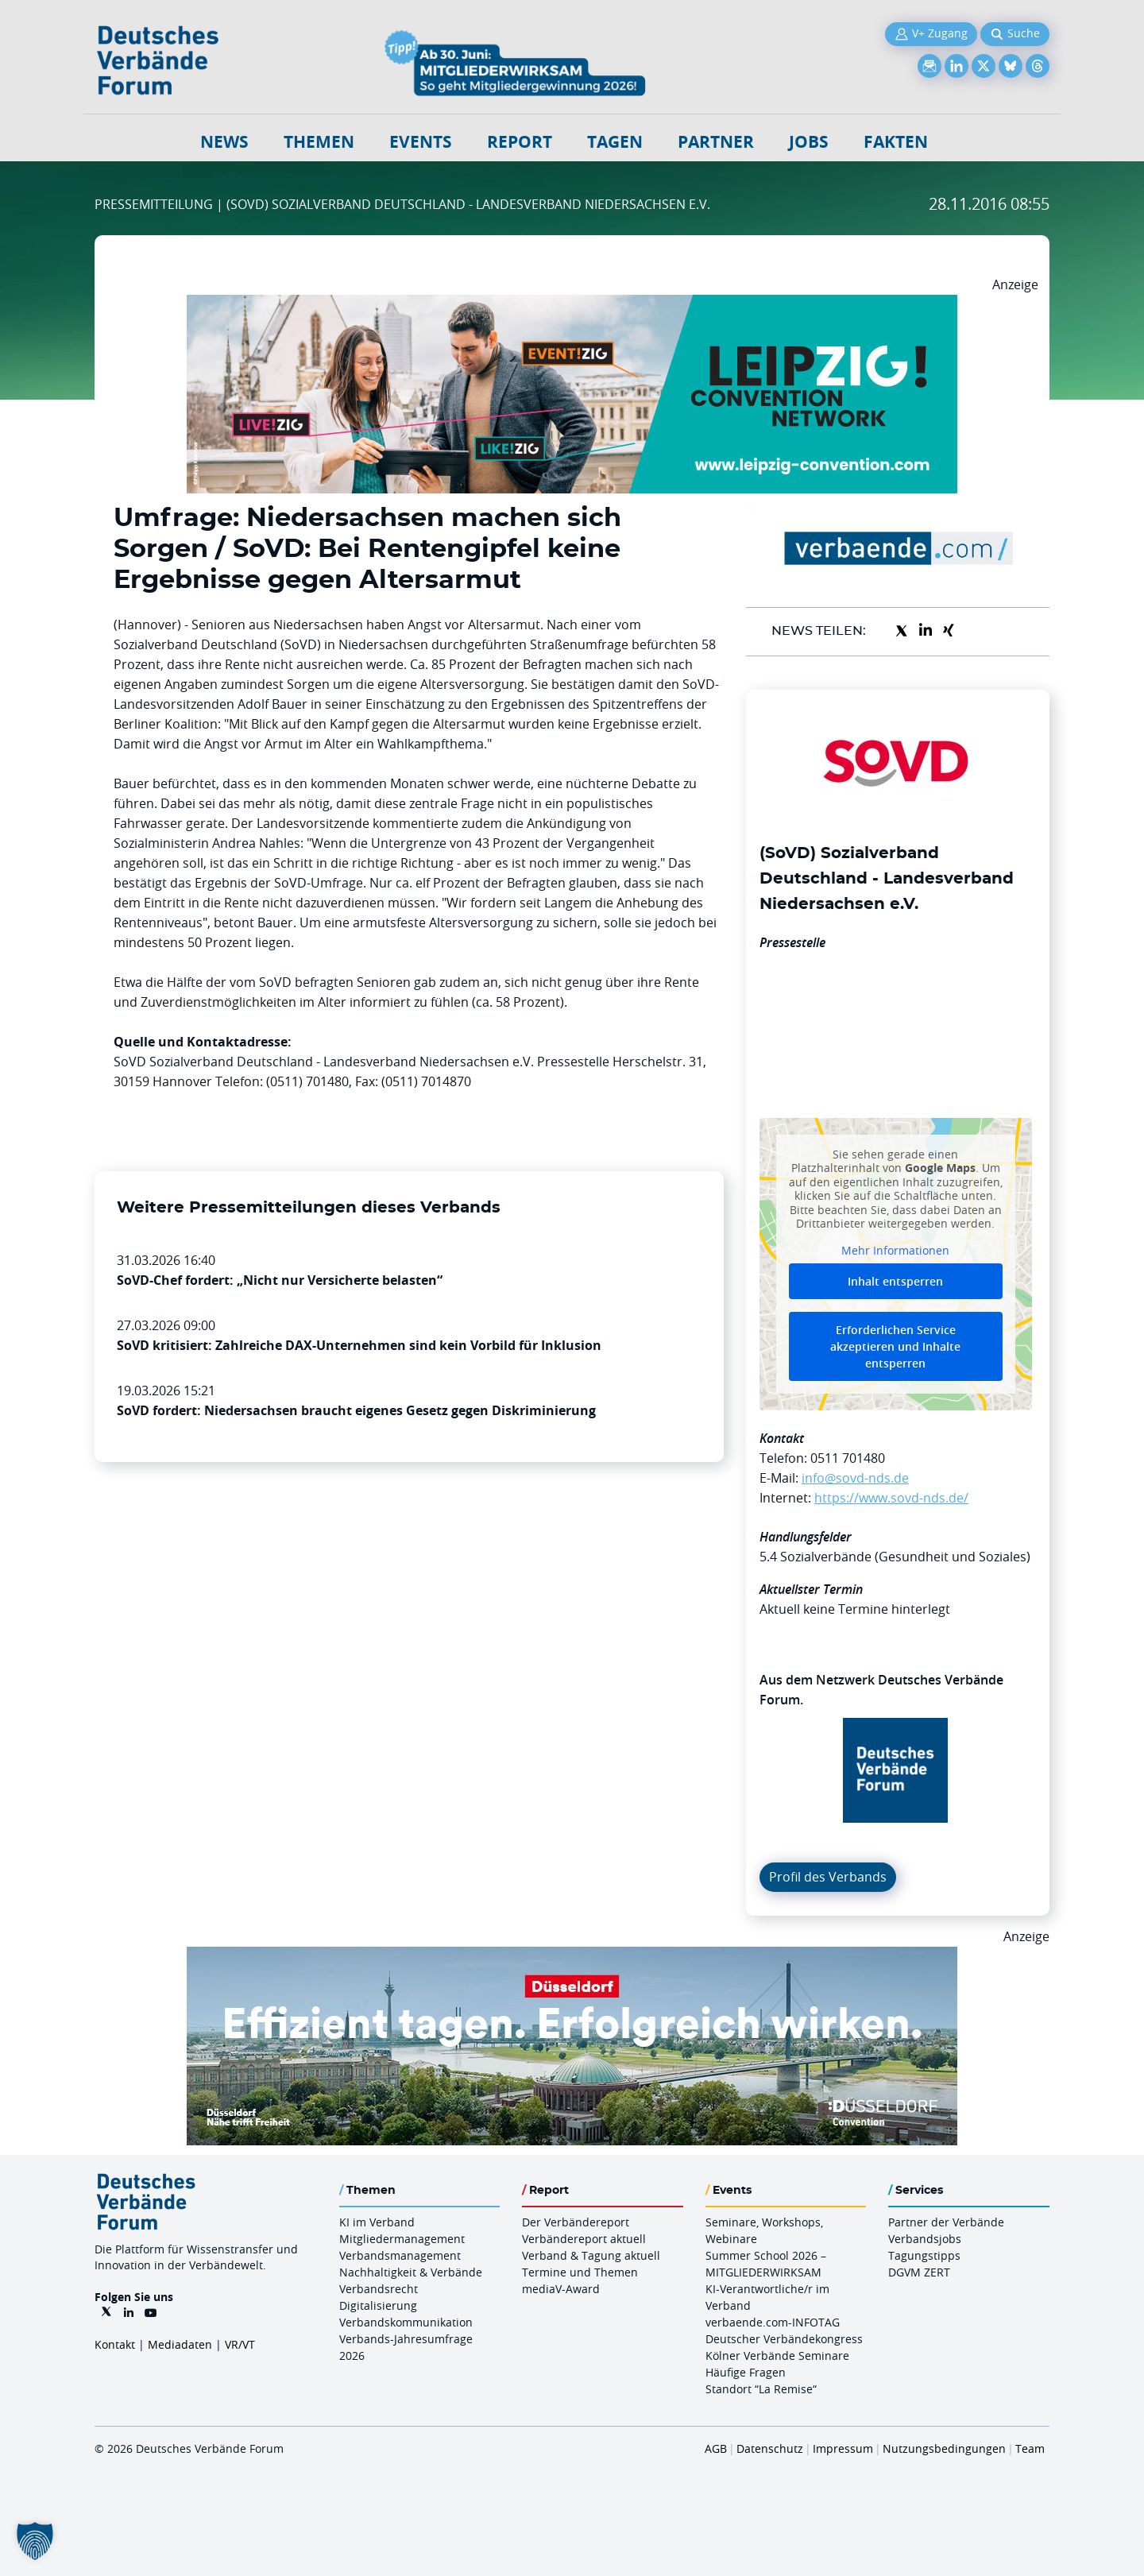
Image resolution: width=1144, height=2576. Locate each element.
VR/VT (240, 2344)
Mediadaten (180, 2344)
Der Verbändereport (575, 2222)
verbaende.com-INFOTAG (772, 2322)
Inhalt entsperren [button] (895, 1281)
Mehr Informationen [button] (895, 1250)
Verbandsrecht (378, 2288)
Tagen (615, 141)
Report (519, 141)
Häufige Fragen (745, 2372)
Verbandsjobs (924, 2238)
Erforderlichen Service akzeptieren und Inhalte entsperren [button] (895, 1346)
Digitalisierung (378, 2305)
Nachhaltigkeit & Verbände (410, 2272)
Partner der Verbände (946, 2222)
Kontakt (115, 2344)
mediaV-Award (561, 2288)
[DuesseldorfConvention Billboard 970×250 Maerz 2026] (572, 1956)
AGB (716, 2448)
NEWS (224, 141)
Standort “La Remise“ (761, 2388)
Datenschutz (769, 2448)
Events (420, 141)
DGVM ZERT (919, 2272)
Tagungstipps (924, 2255)
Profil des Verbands (828, 1877)
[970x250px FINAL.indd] (572, 304)
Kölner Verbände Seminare (777, 2355)
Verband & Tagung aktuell (591, 2255)
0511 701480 (847, 1458)
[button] (35, 2541)
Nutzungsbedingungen (944, 2448)
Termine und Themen (580, 2272)
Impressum (843, 2448)
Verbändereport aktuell (584, 2238)
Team (1030, 2448)
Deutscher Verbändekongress (784, 2338)
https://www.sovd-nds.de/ (891, 1498)
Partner (716, 141)
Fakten (896, 141)
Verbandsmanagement (400, 2255)
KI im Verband (377, 2222)
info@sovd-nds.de (855, 1478)
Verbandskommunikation (406, 2322)
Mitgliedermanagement (402, 2238)
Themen (319, 141)
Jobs (809, 141)
